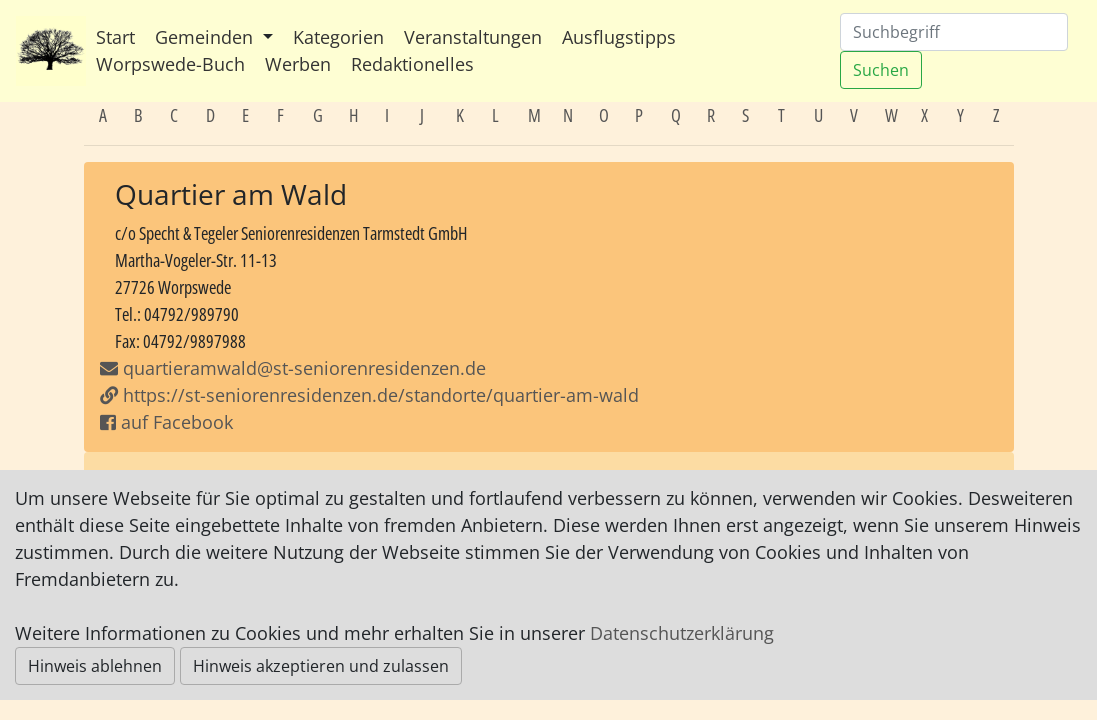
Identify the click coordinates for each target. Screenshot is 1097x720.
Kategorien (338, 37)
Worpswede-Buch (170, 64)
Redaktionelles (412, 64)
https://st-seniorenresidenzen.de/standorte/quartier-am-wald (369, 395)
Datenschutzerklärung (682, 633)
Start (115, 37)
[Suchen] (954, 32)
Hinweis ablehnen (95, 666)
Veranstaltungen (473, 37)
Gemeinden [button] (206, 37)
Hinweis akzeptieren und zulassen (321, 666)
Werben (298, 64)
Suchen (881, 70)
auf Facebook (166, 422)
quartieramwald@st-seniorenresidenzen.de (304, 368)
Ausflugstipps (619, 37)
